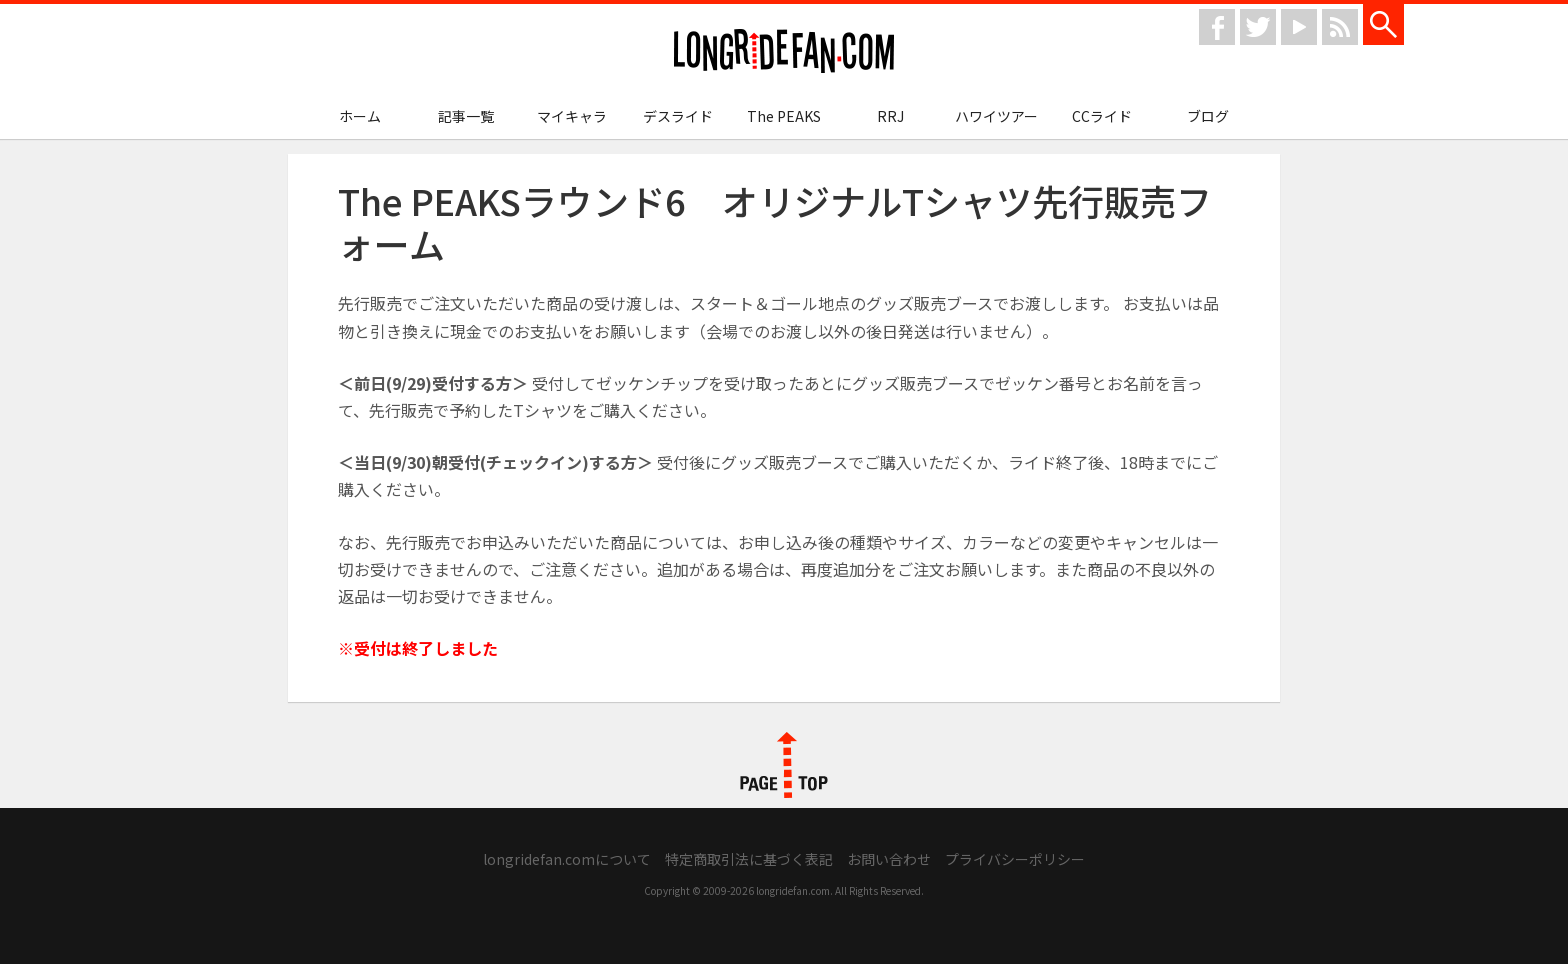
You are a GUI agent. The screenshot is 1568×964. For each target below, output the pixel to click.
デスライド (678, 116)
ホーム (360, 116)
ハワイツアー (996, 116)
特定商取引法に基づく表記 (749, 859)
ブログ (1208, 116)
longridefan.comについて (567, 859)
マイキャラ (572, 116)
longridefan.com (784, 51)
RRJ (890, 116)
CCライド (1102, 116)
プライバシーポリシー (1015, 859)
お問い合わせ (889, 859)
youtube (1299, 27)
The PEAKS (784, 116)
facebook (1217, 27)
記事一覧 (466, 116)
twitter (1258, 27)
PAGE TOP (784, 765)
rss (1340, 27)
